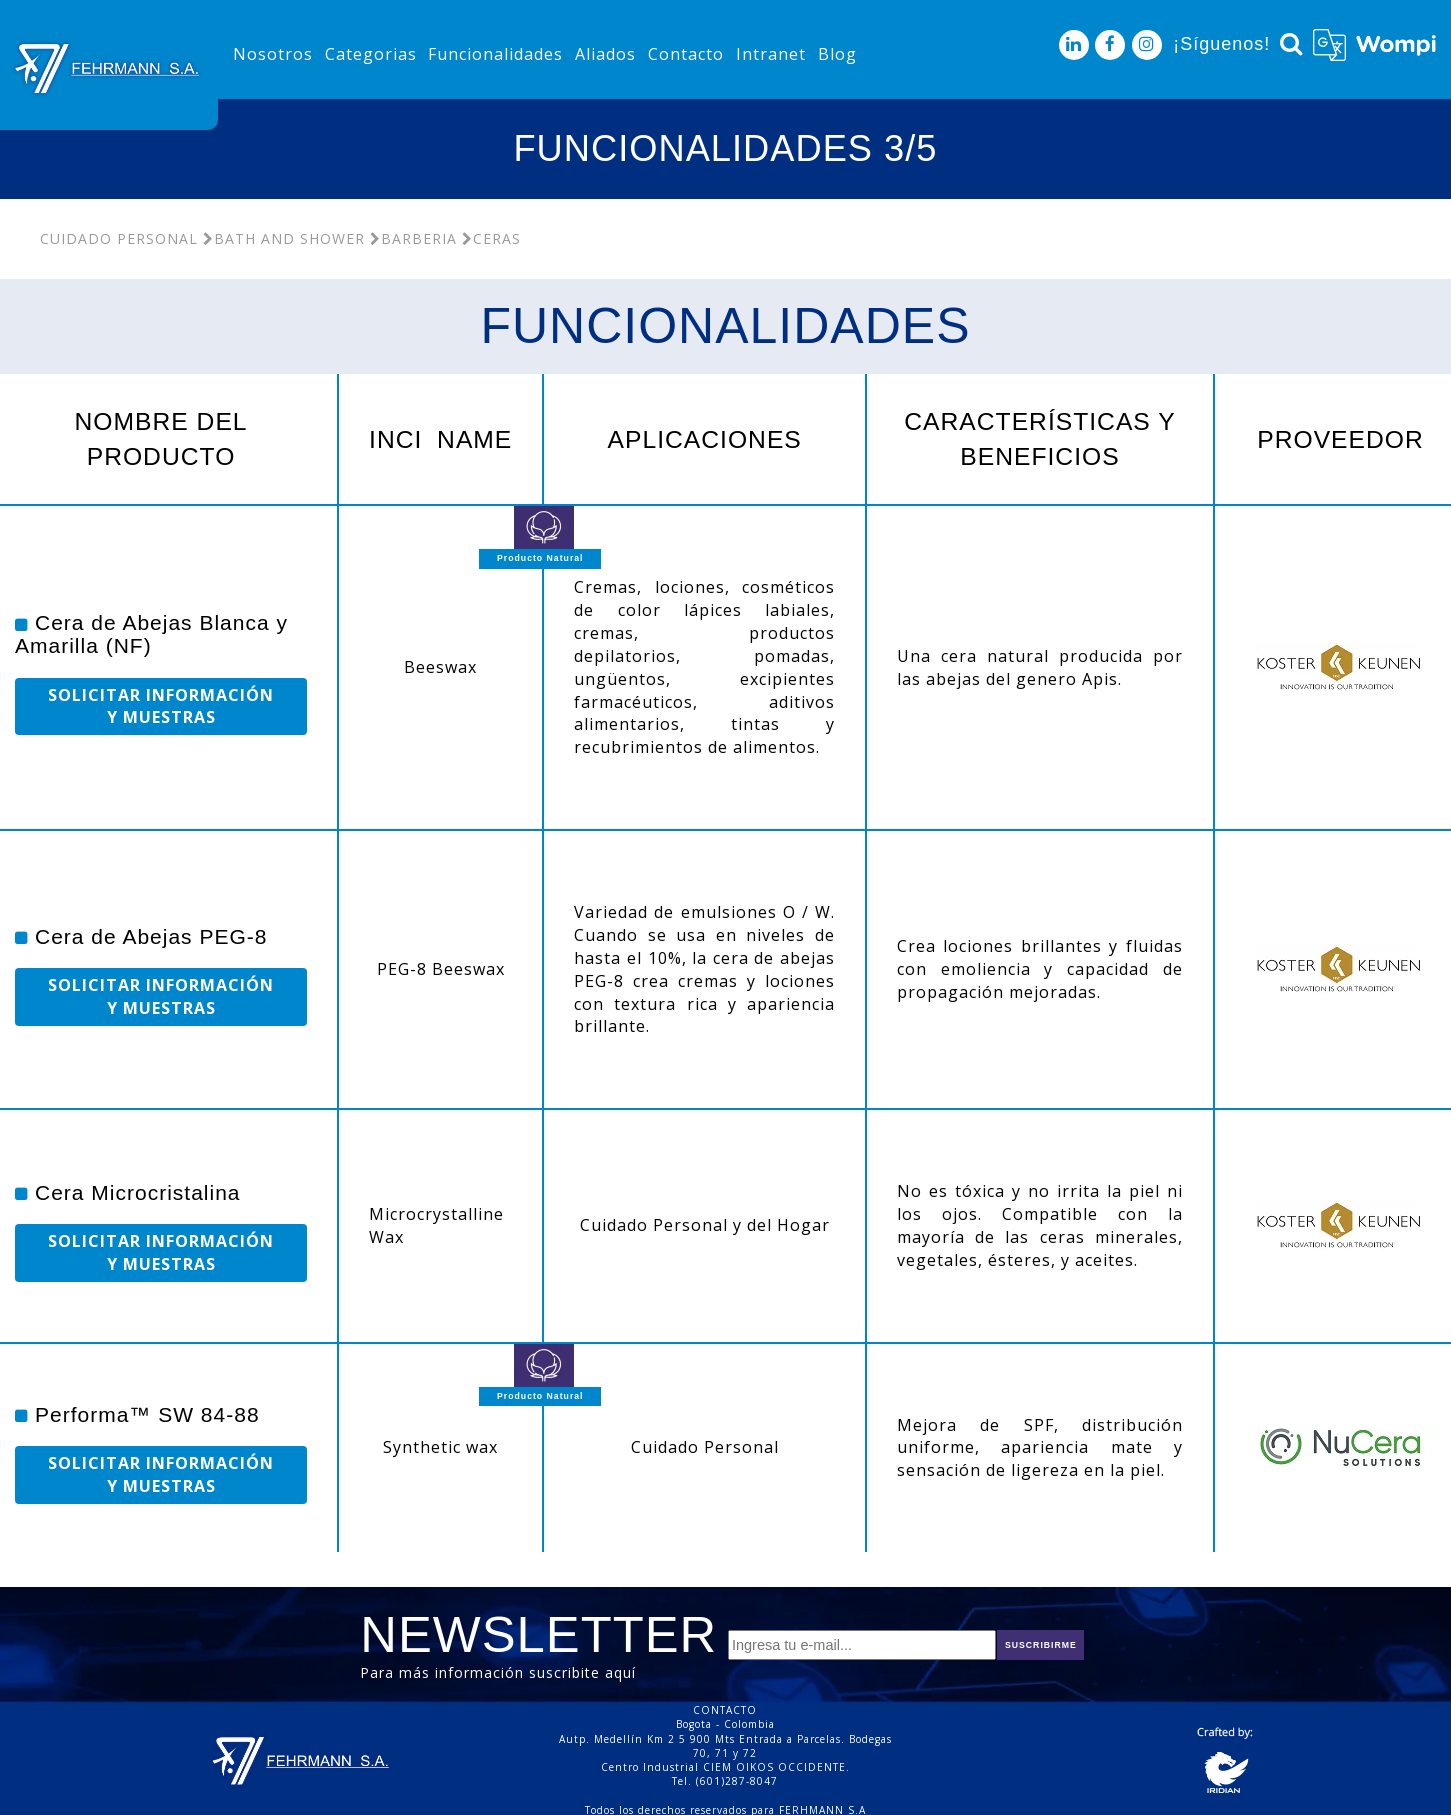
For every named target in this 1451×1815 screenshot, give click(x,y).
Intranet (771, 54)
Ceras (491, 238)
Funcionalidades (495, 54)
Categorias (371, 54)
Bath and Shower (284, 238)
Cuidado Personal (119, 238)
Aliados (605, 54)
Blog (837, 54)
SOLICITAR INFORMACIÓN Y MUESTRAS (161, 706)
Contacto (686, 54)
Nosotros (273, 54)
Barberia (413, 238)
